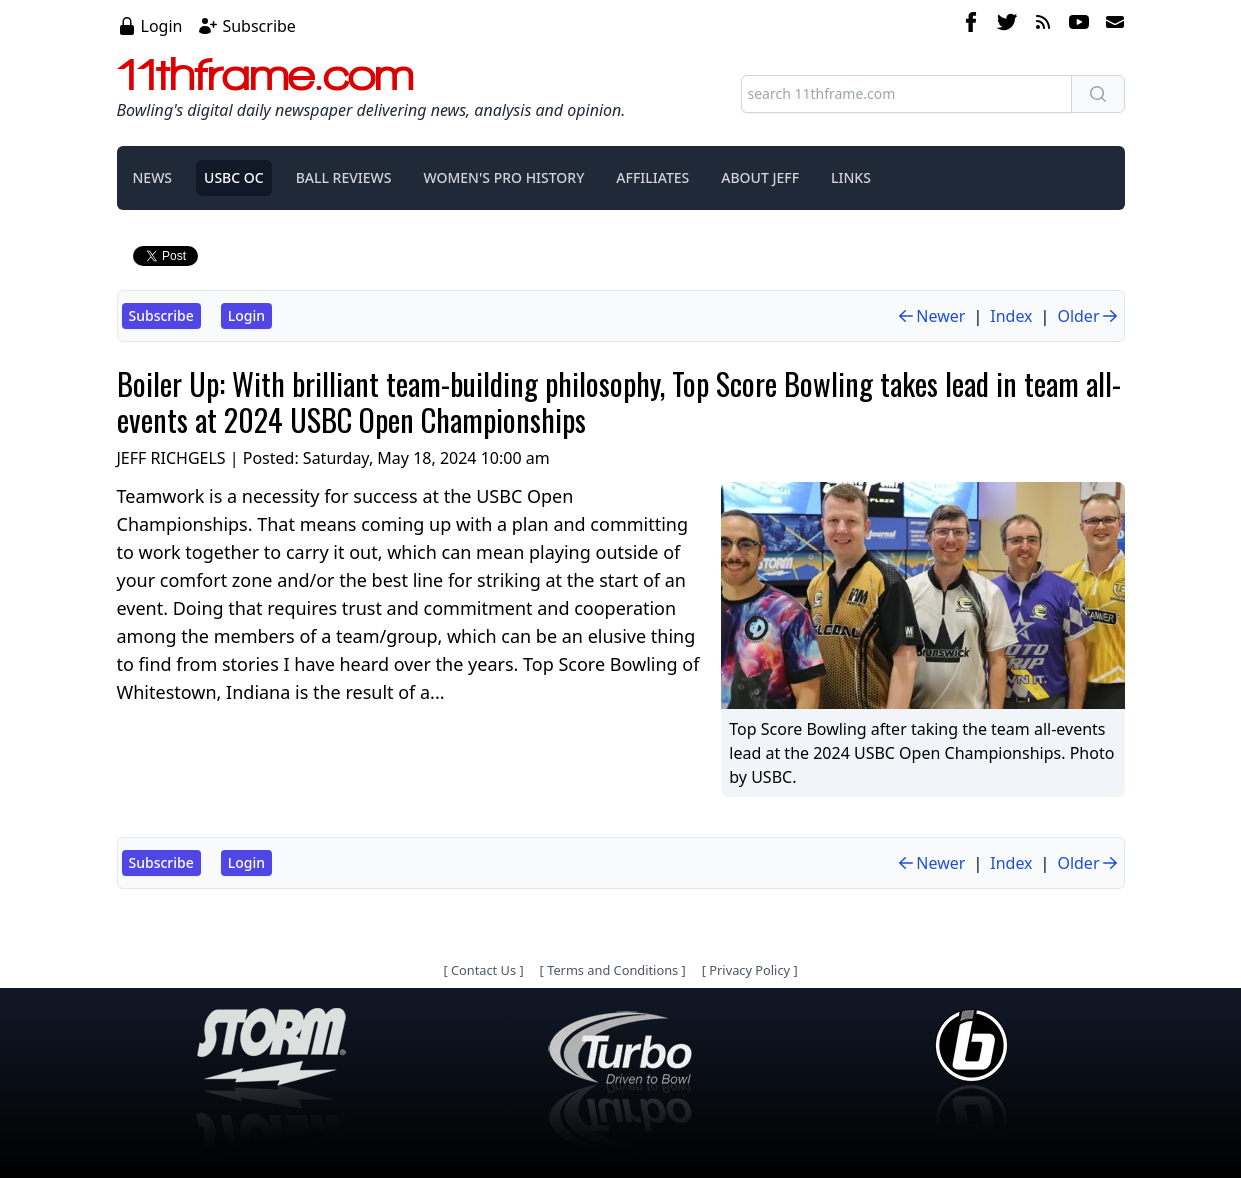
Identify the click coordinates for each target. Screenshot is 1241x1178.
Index (1011, 316)
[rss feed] (1043, 25)
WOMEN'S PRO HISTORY (503, 177)
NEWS (153, 177)
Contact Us (483, 970)
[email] (1111, 25)
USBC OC (234, 177)
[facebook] (971, 25)
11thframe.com (265, 74)
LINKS (851, 177)
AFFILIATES (652, 177)
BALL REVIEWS (344, 177)
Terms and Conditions (612, 970)
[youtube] (1079, 25)
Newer (930, 316)
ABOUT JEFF (760, 177)
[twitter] (1007, 25)
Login (162, 26)
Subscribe (258, 26)
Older (1088, 316)
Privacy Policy (749, 970)
